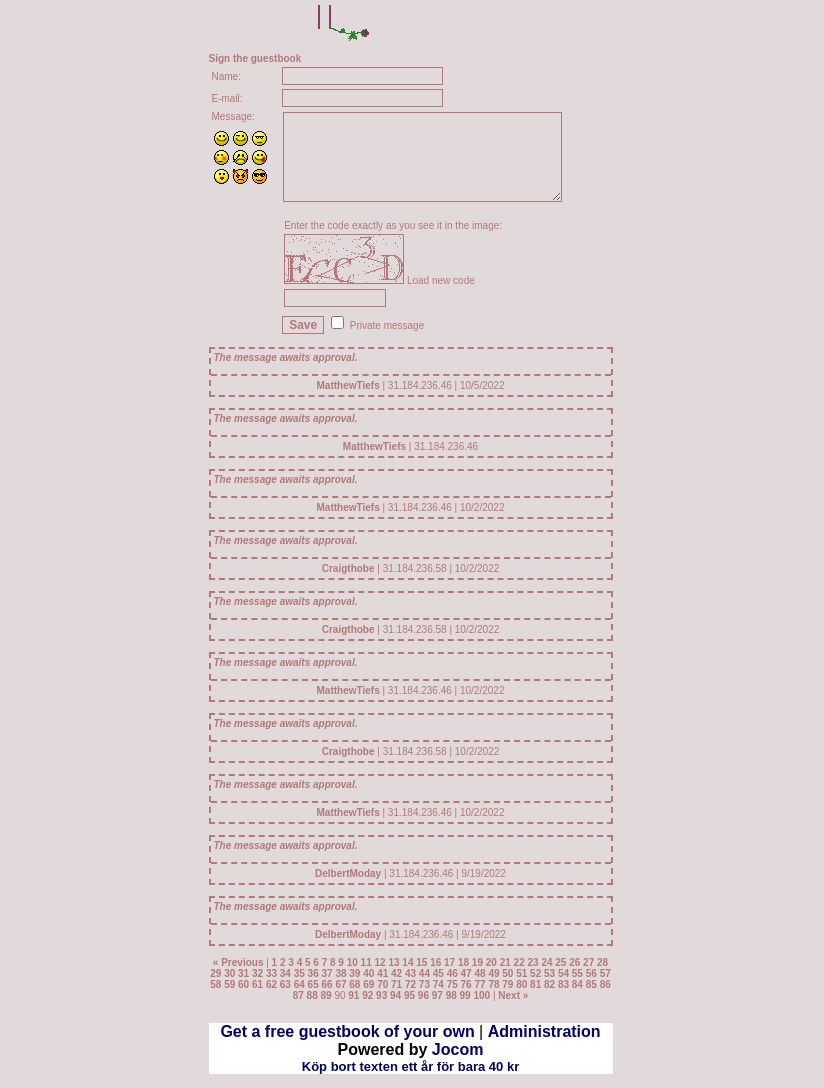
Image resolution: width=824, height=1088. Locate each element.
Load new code (441, 280)
